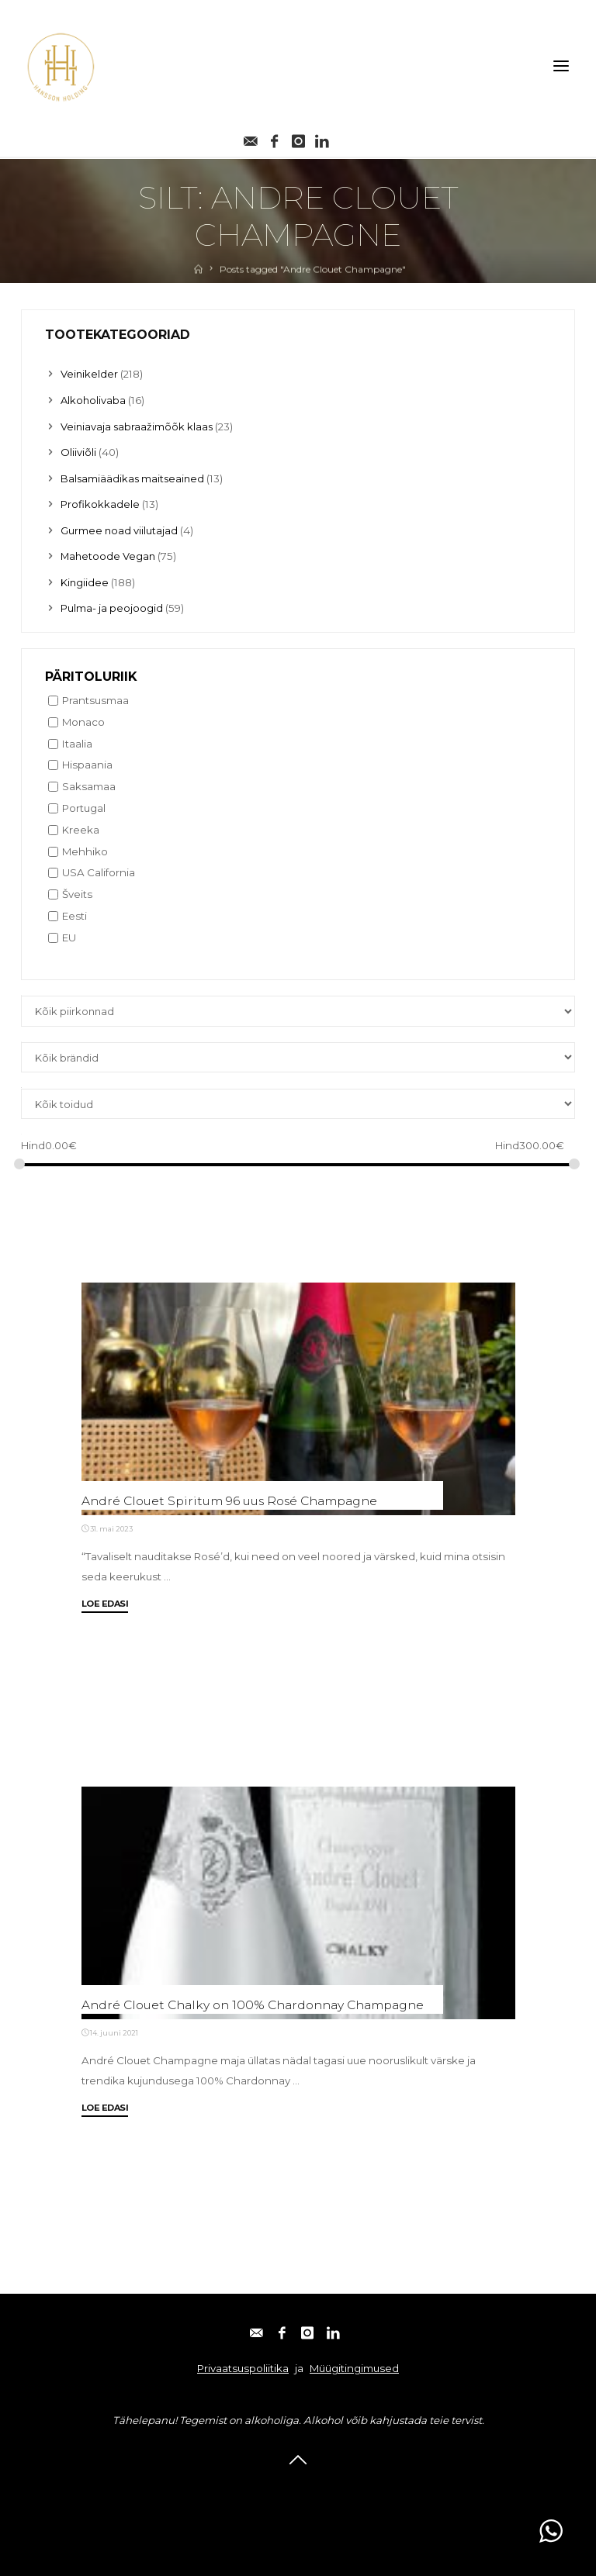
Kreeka (80, 827)
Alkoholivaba (94, 400)
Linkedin (384, 2486)
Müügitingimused (354, 2367)
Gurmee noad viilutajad (119, 529)
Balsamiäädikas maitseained (134, 477)
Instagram (322, 2486)
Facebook (260, 2486)
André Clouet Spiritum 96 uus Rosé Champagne (235, 1500)
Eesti (74, 913)
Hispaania (87, 762)
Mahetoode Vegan (109, 554)
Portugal (84, 805)
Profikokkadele (100, 503)
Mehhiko (85, 849)
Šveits (77, 892)
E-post (206, 2486)
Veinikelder (90, 374)
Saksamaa (89, 784)
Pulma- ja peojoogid (112, 606)
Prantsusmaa (95, 698)
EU (69, 935)
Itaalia (77, 741)
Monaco (83, 719)
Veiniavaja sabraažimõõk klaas (138, 426)
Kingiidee (85, 580)
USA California (98, 871)
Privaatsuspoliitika (243, 2367)
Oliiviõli (78, 451)
